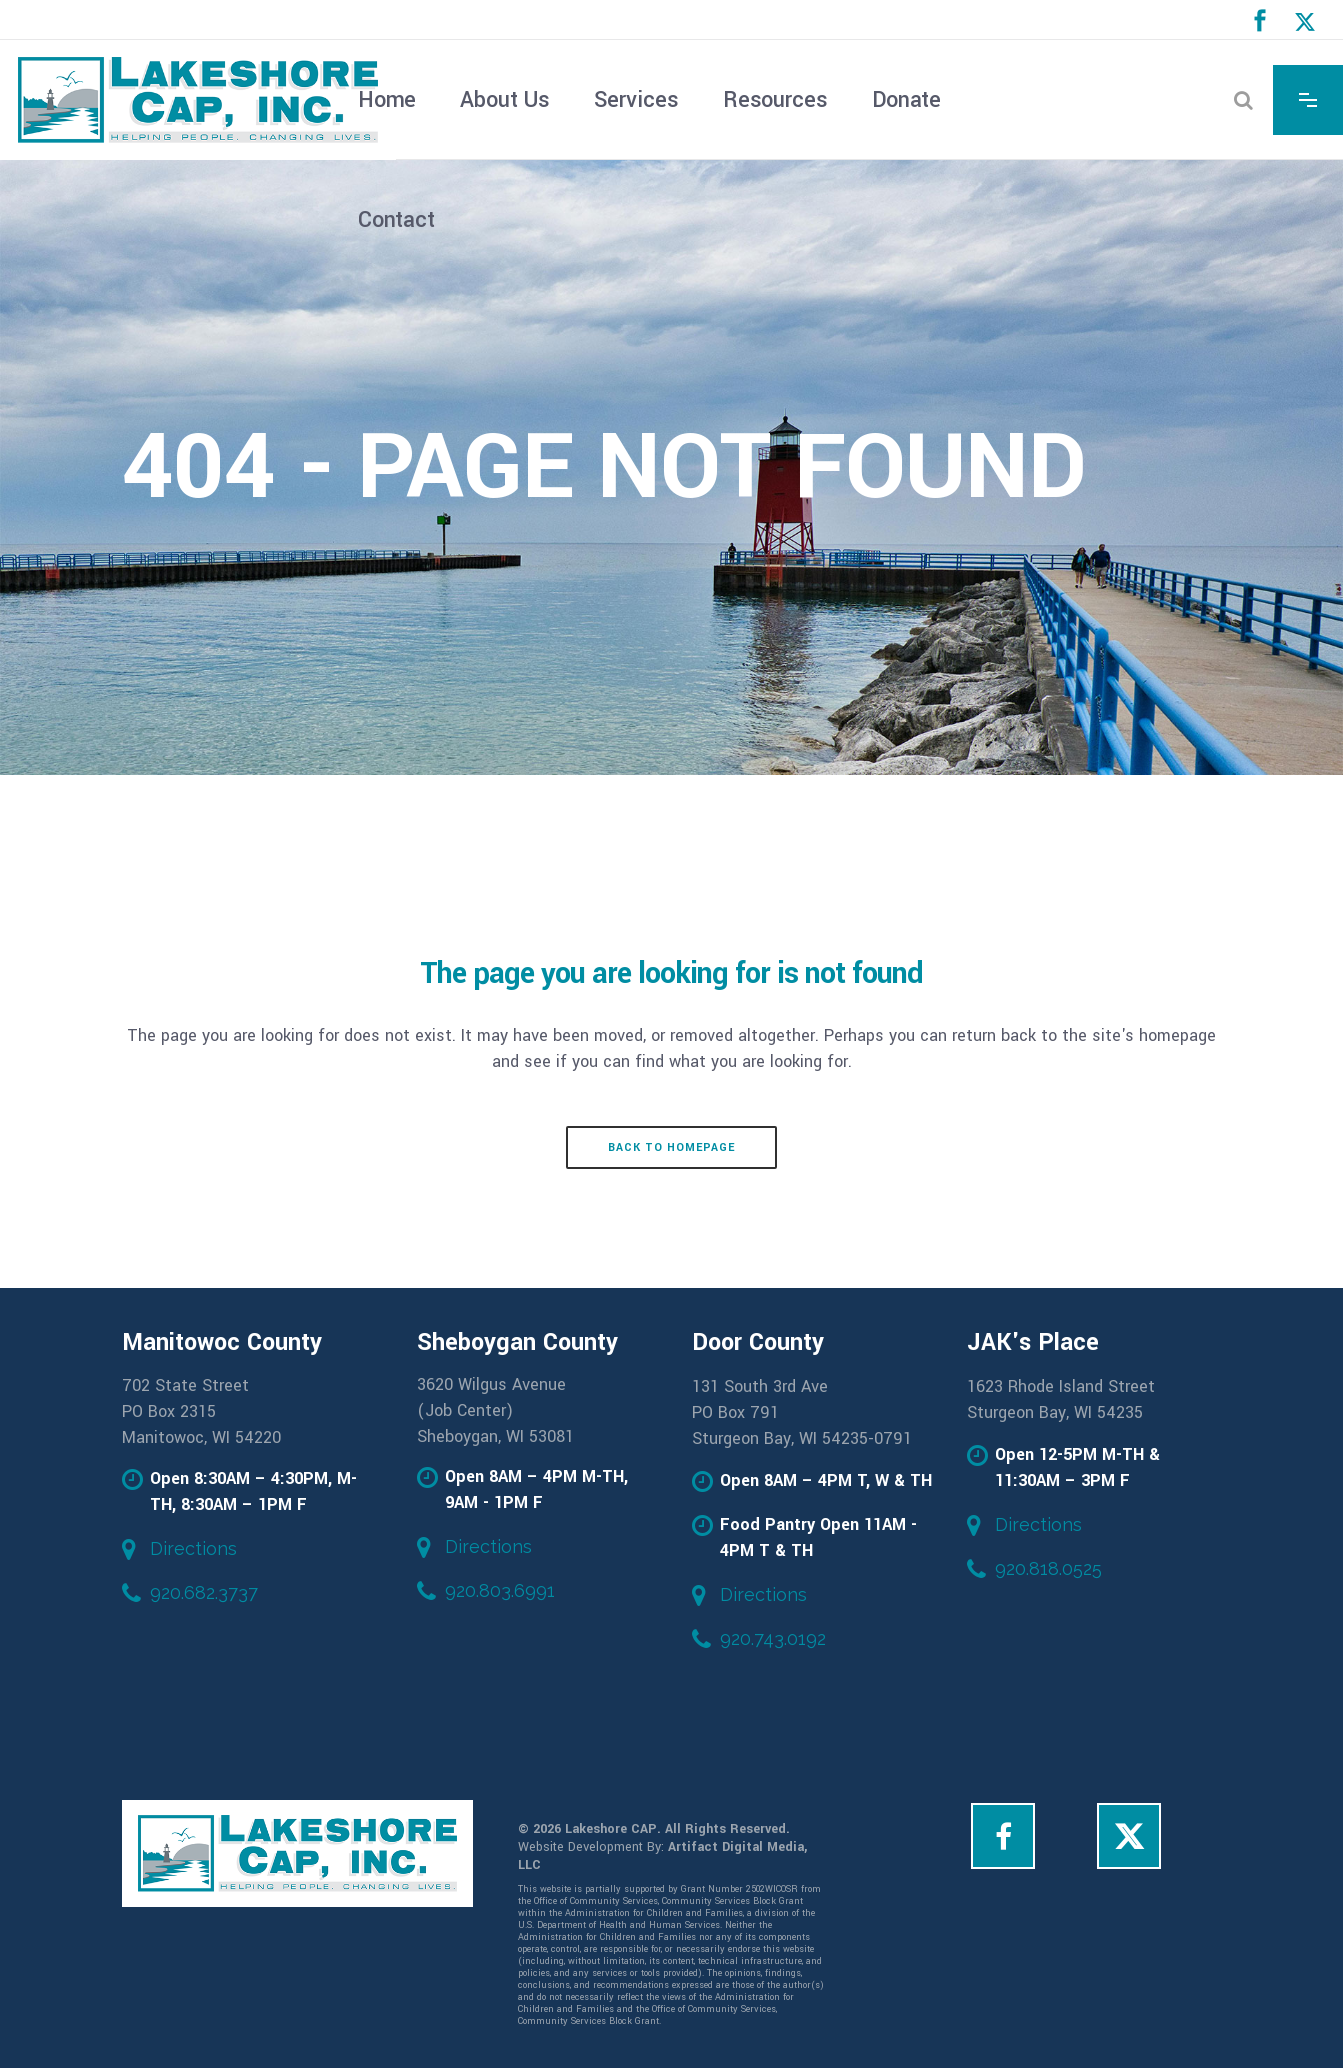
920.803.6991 (500, 1590)
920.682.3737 (204, 1592)
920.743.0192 (773, 1638)
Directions (193, 1548)
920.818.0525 (1048, 1568)
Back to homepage (671, 1147)
